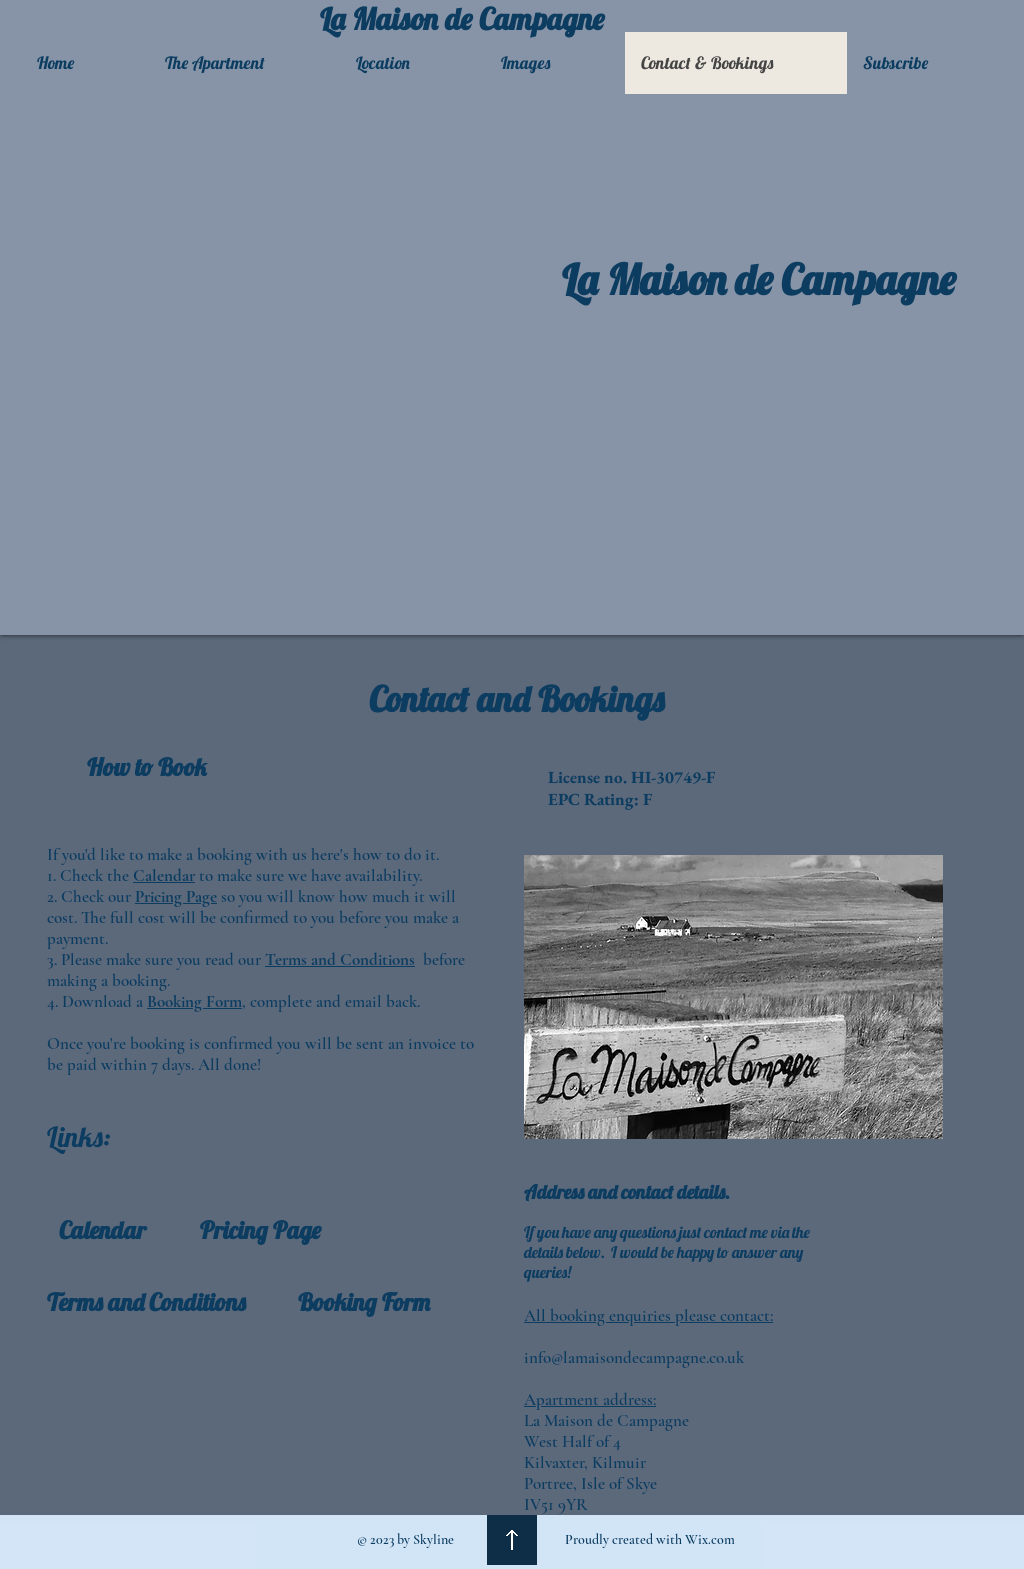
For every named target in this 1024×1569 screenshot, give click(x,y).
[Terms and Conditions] (146, 1302)
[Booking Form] (364, 1302)
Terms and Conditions (340, 959)
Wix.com (710, 1539)
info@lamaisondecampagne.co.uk (634, 1357)
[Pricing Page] (260, 1230)
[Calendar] (102, 1230)
